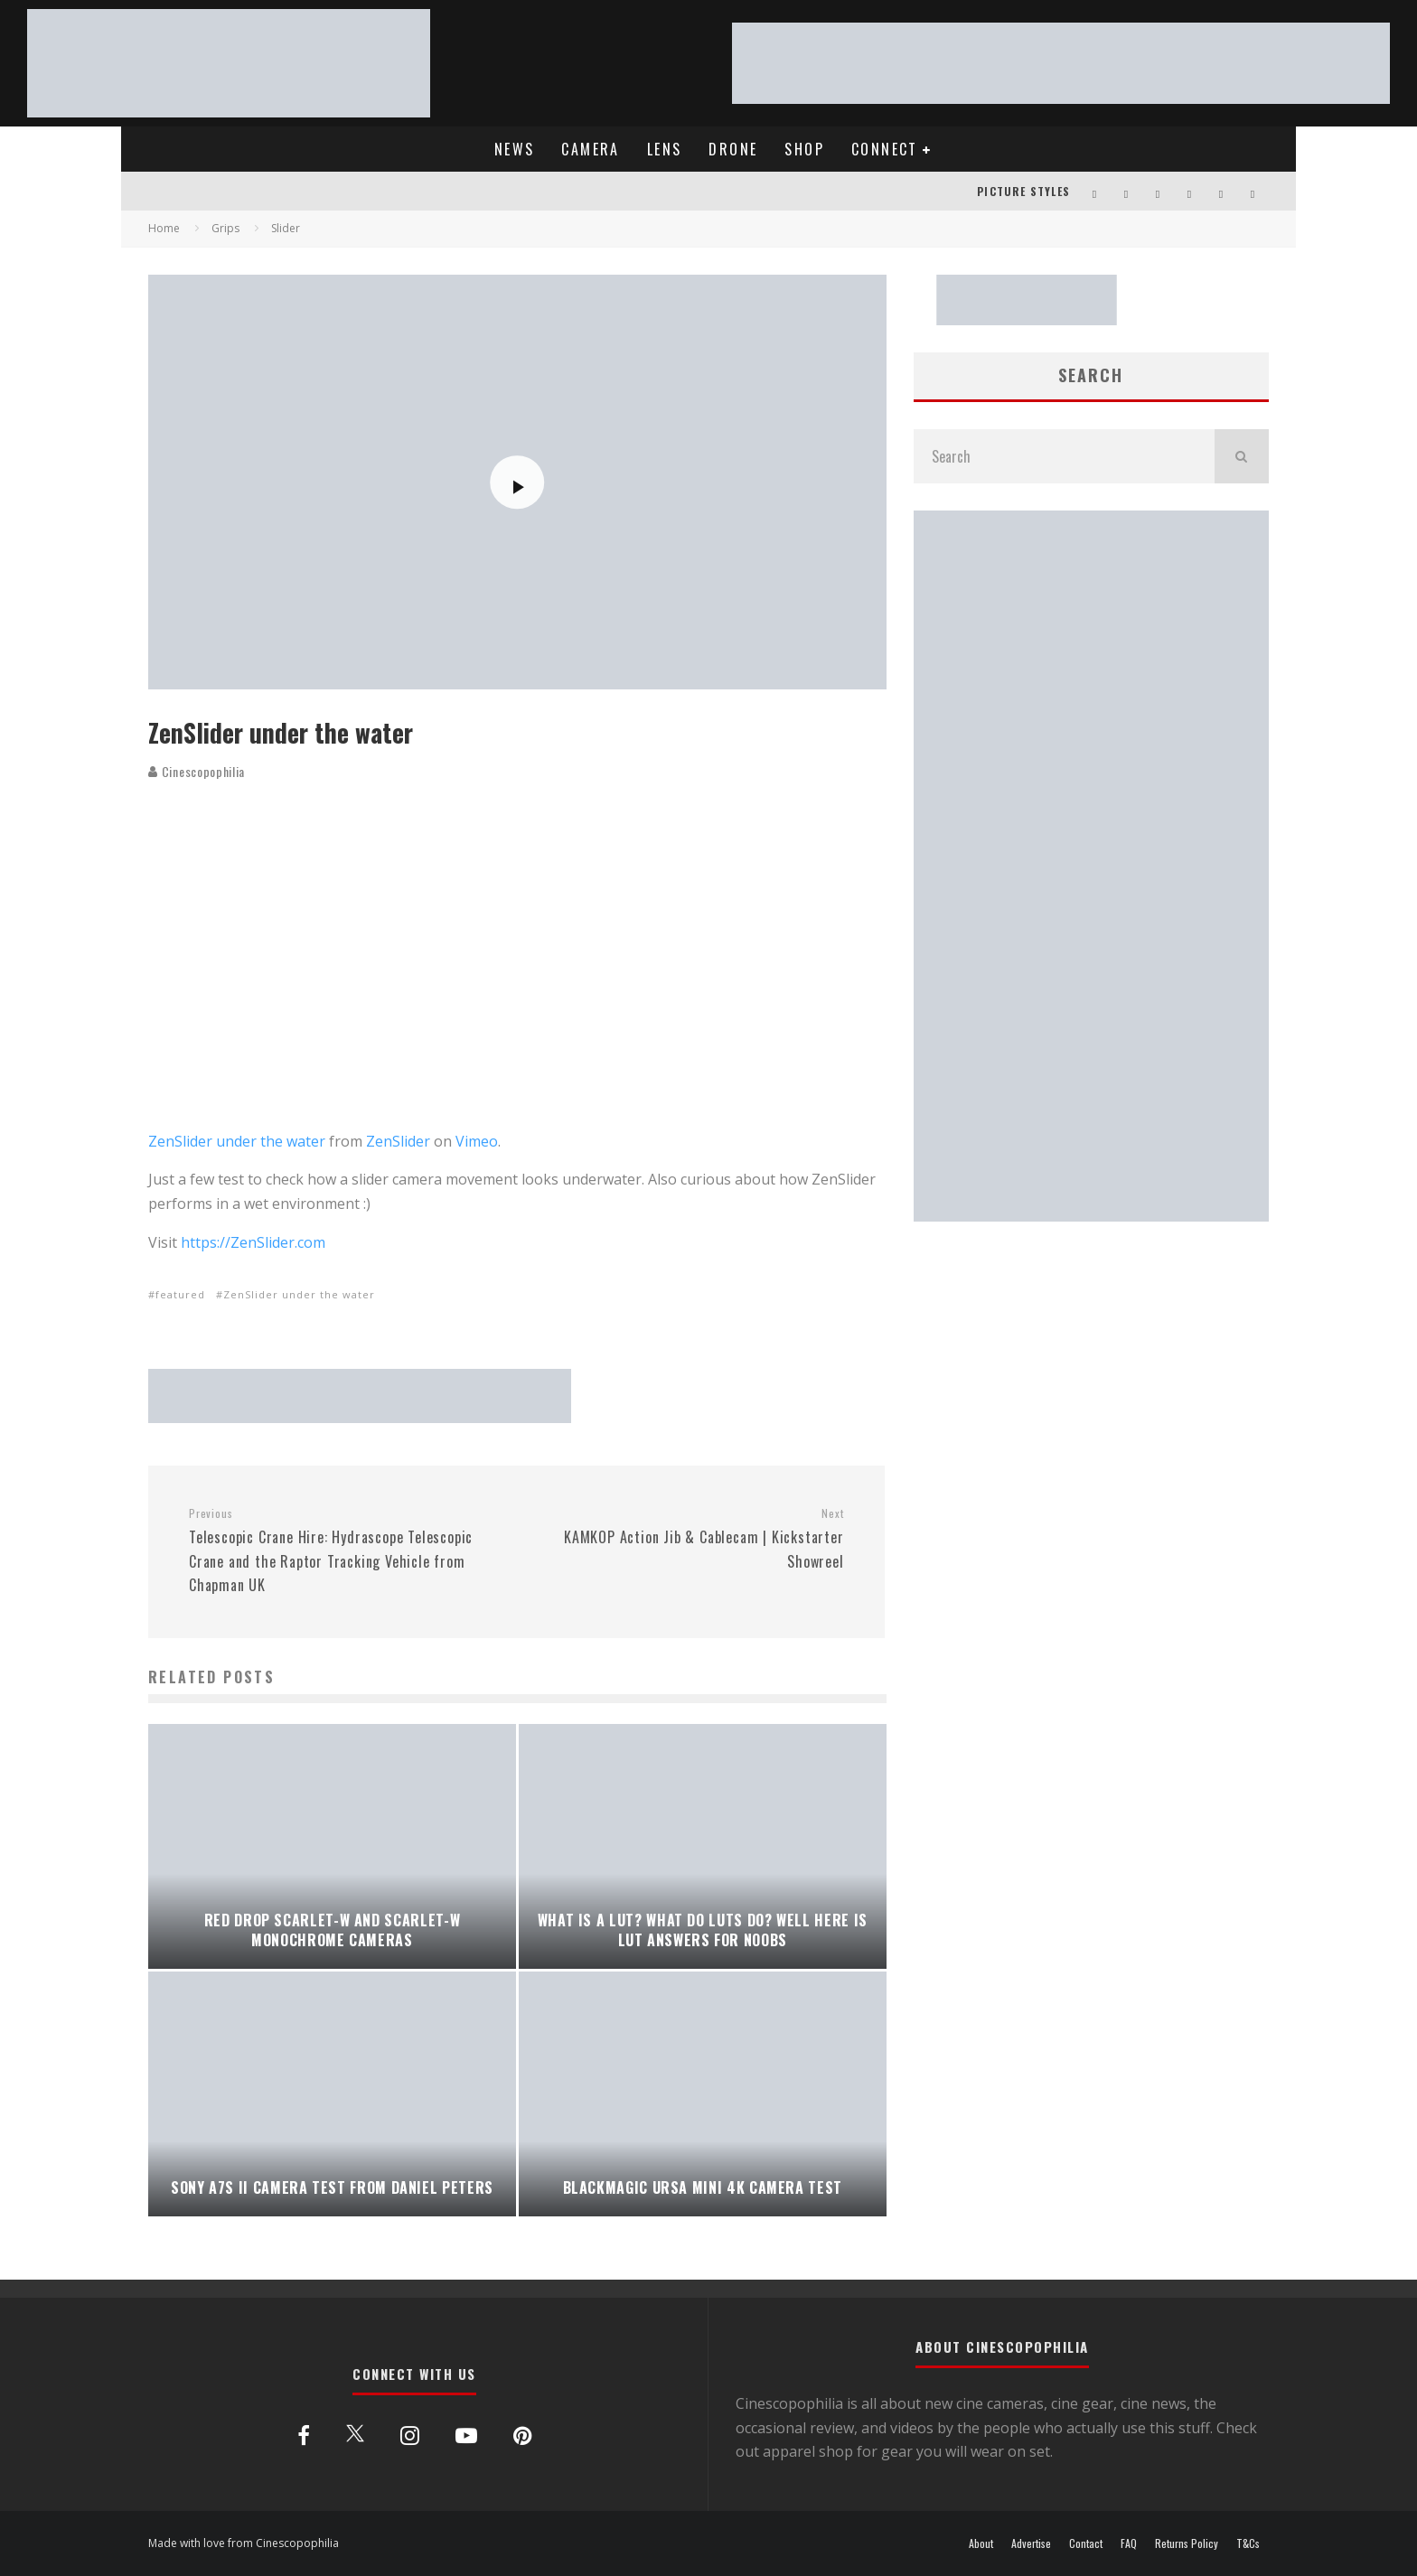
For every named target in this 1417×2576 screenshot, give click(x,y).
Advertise (1031, 2543)
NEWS (514, 149)
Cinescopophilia (196, 771)
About (981, 2543)
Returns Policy (1186, 2543)
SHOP (804, 149)
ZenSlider (398, 1141)
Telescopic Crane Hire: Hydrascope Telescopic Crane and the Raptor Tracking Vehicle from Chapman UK (345, 1551)
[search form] (1064, 456)
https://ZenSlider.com (253, 1242)
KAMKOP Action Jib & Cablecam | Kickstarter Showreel (686, 1538)
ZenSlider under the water (236, 1141)
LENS (664, 149)
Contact (1086, 2543)
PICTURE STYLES (1023, 191)
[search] (1242, 456)
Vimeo (476, 1141)
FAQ (1129, 2543)
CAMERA (590, 149)
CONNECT (884, 149)
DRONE (732, 149)
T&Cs (1248, 2543)
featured (180, 1294)
